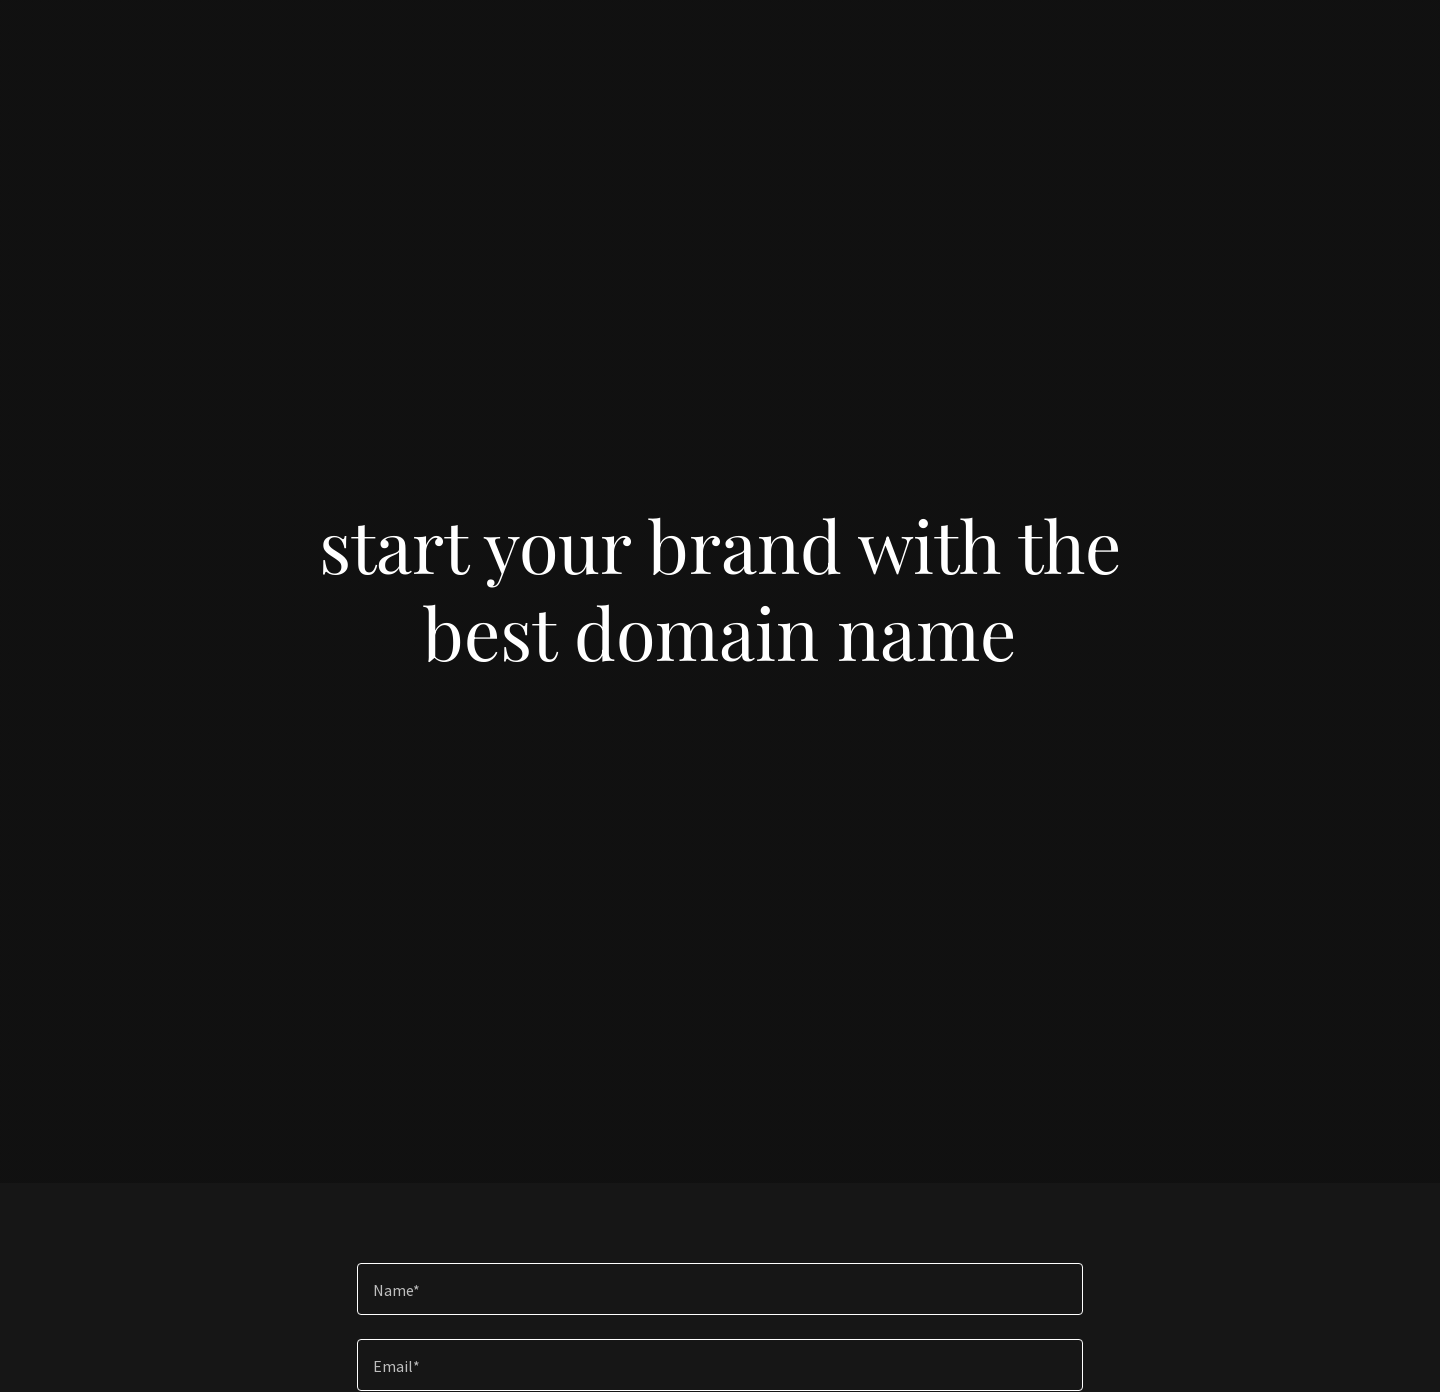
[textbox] (719, 1289)
